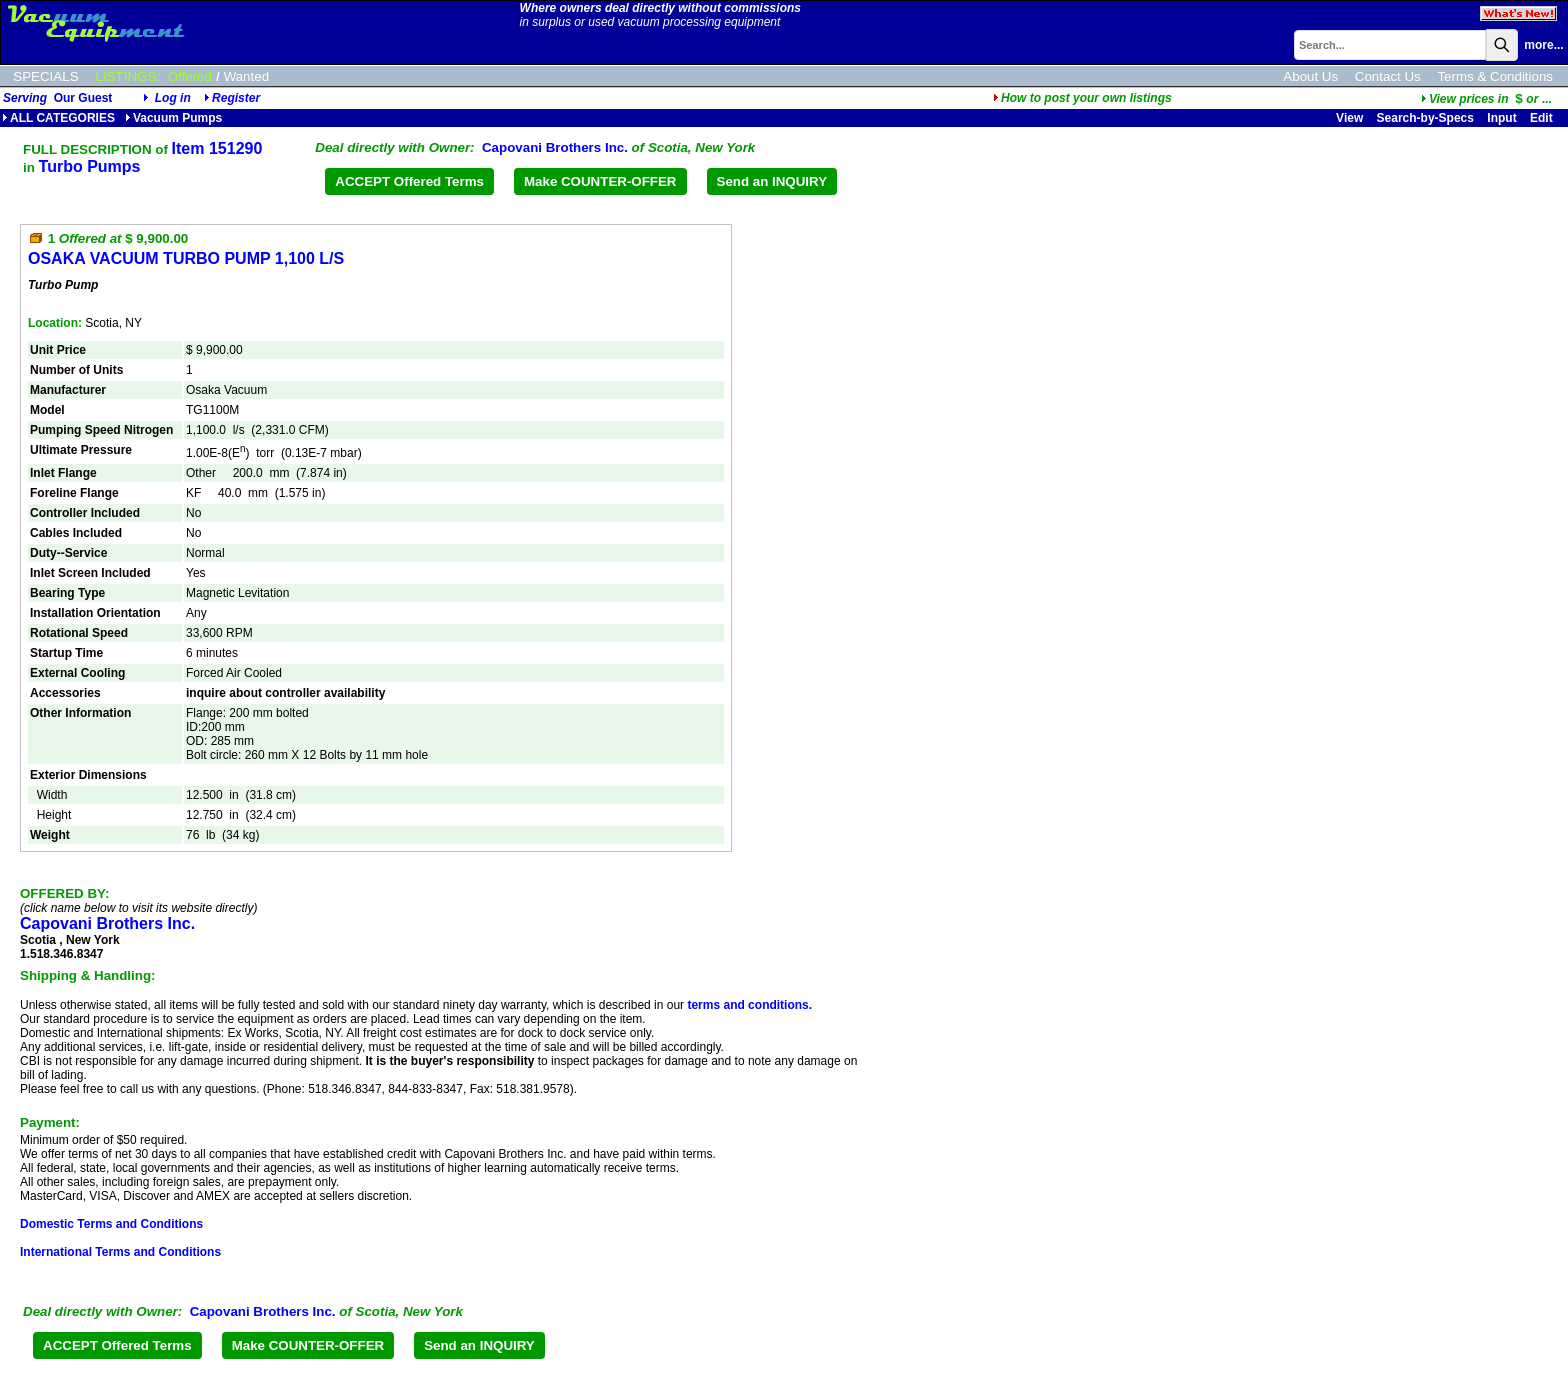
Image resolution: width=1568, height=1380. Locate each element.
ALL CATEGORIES (58, 118)
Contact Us (1388, 76)
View (1349, 118)
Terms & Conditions (1495, 76)
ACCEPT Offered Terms (409, 181)
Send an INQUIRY (772, 181)
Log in (173, 98)
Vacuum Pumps (173, 118)
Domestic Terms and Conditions (111, 1224)
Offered (190, 76)
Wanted (246, 76)
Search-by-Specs (1425, 118)
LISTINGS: (128, 76)
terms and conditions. (749, 1005)
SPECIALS (45, 76)
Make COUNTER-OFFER (600, 181)
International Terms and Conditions (120, 1252)
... (1486, 99)
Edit (1543, 118)
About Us (1310, 76)
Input (1501, 118)
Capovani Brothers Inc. (555, 147)
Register (236, 98)
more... (1543, 45)
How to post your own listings (1082, 98)
